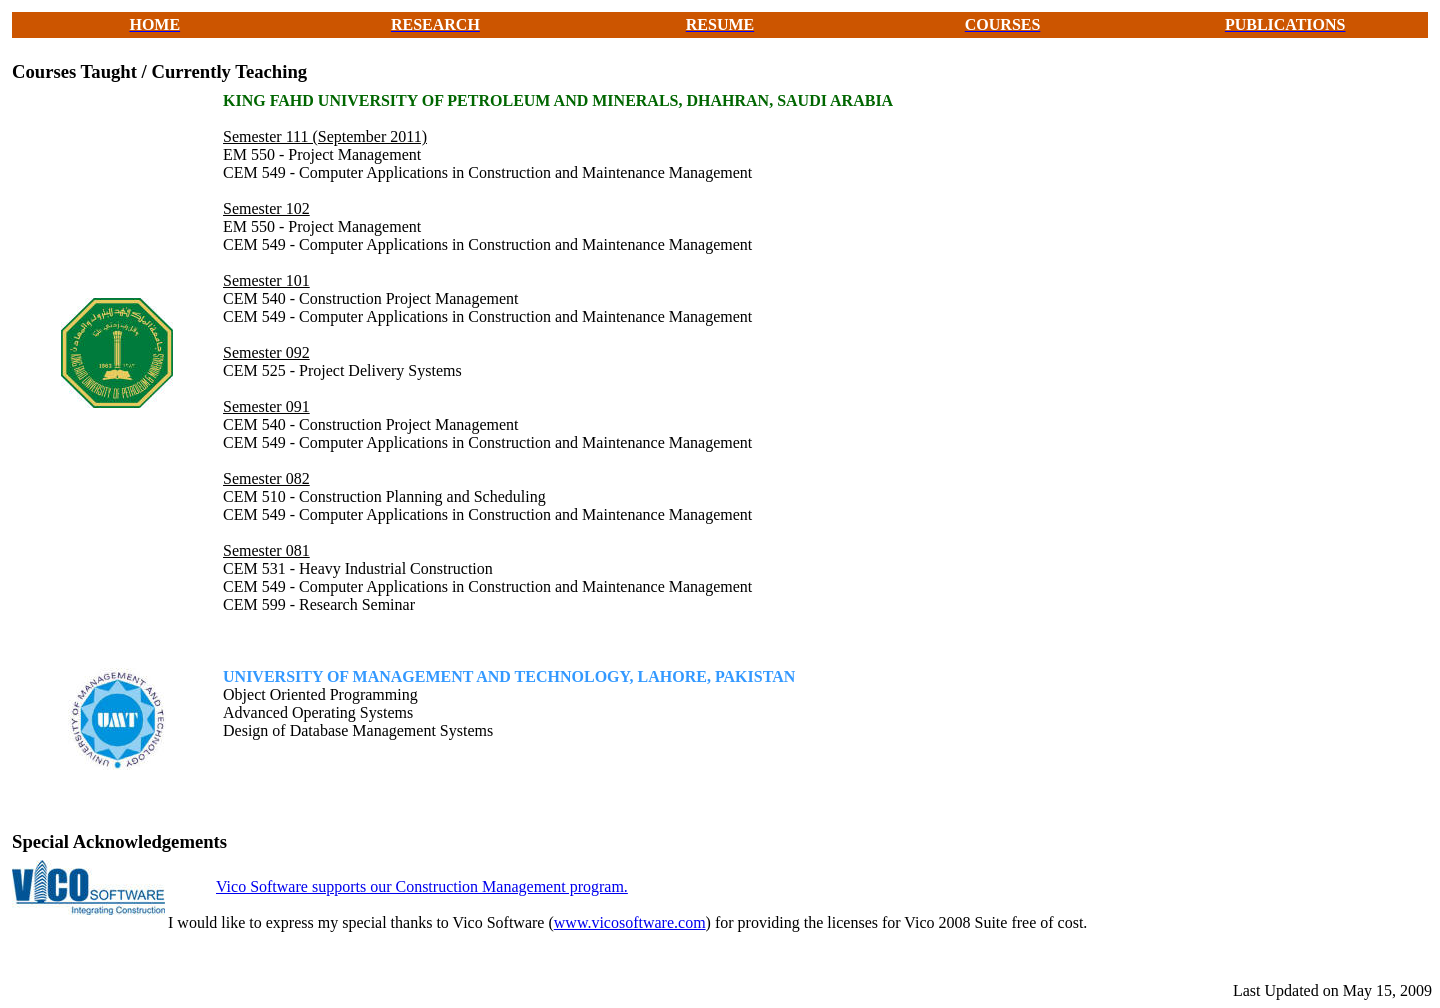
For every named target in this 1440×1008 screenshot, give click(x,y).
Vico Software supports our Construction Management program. (422, 886)
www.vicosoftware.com (630, 922)
